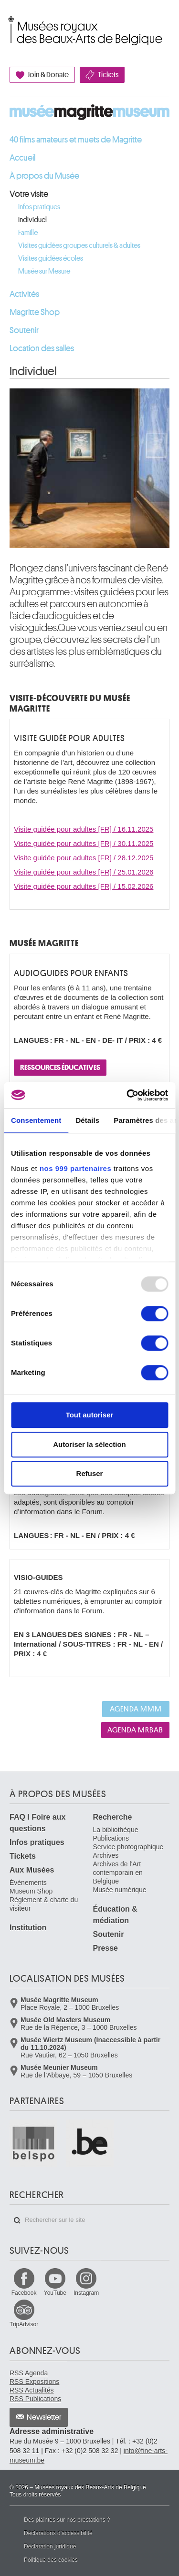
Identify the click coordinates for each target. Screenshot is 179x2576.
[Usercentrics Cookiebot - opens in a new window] (127, 1095)
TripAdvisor (24, 2324)
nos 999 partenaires (75, 1168)
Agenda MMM (135, 1709)
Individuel (32, 220)
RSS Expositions (34, 2381)
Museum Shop (31, 1891)
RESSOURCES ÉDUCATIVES (60, 1067)
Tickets (108, 75)
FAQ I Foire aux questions (37, 1823)
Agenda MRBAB (135, 1730)
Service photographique (128, 1847)
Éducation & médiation (115, 1914)
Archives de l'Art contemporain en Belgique (118, 1872)
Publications (111, 1838)
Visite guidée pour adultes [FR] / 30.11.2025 (83, 843)
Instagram (86, 2293)
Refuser (89, 1473)
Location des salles (42, 348)
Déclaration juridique (50, 2546)
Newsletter (44, 2417)
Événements (28, 1882)
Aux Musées (32, 1870)
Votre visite (29, 194)
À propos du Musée (44, 176)
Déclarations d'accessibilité (58, 2533)
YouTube (55, 2293)
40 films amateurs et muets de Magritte (76, 139)
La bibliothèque (115, 1829)
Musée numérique (120, 1890)
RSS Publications (35, 2399)
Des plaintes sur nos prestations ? (67, 2519)
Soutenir (24, 330)
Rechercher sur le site (17, 2220)
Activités (24, 294)
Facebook (24, 2293)
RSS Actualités (32, 2390)
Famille (28, 232)
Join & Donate (48, 75)
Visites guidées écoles (50, 258)
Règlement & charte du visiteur (44, 1904)
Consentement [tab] (36, 1120)
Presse (105, 1948)
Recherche (112, 1817)
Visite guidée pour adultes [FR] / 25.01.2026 (83, 872)
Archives (106, 1855)
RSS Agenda (29, 2373)
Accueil (22, 157)
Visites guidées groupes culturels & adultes (79, 245)
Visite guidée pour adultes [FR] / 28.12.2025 (83, 858)
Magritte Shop (35, 312)
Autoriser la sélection (89, 1444)
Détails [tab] (87, 1120)
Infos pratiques (39, 207)
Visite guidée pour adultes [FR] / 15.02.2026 (83, 886)
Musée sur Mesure (44, 271)
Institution (28, 1928)
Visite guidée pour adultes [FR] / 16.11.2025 (83, 829)
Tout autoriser (90, 1415)
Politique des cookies (51, 2559)
